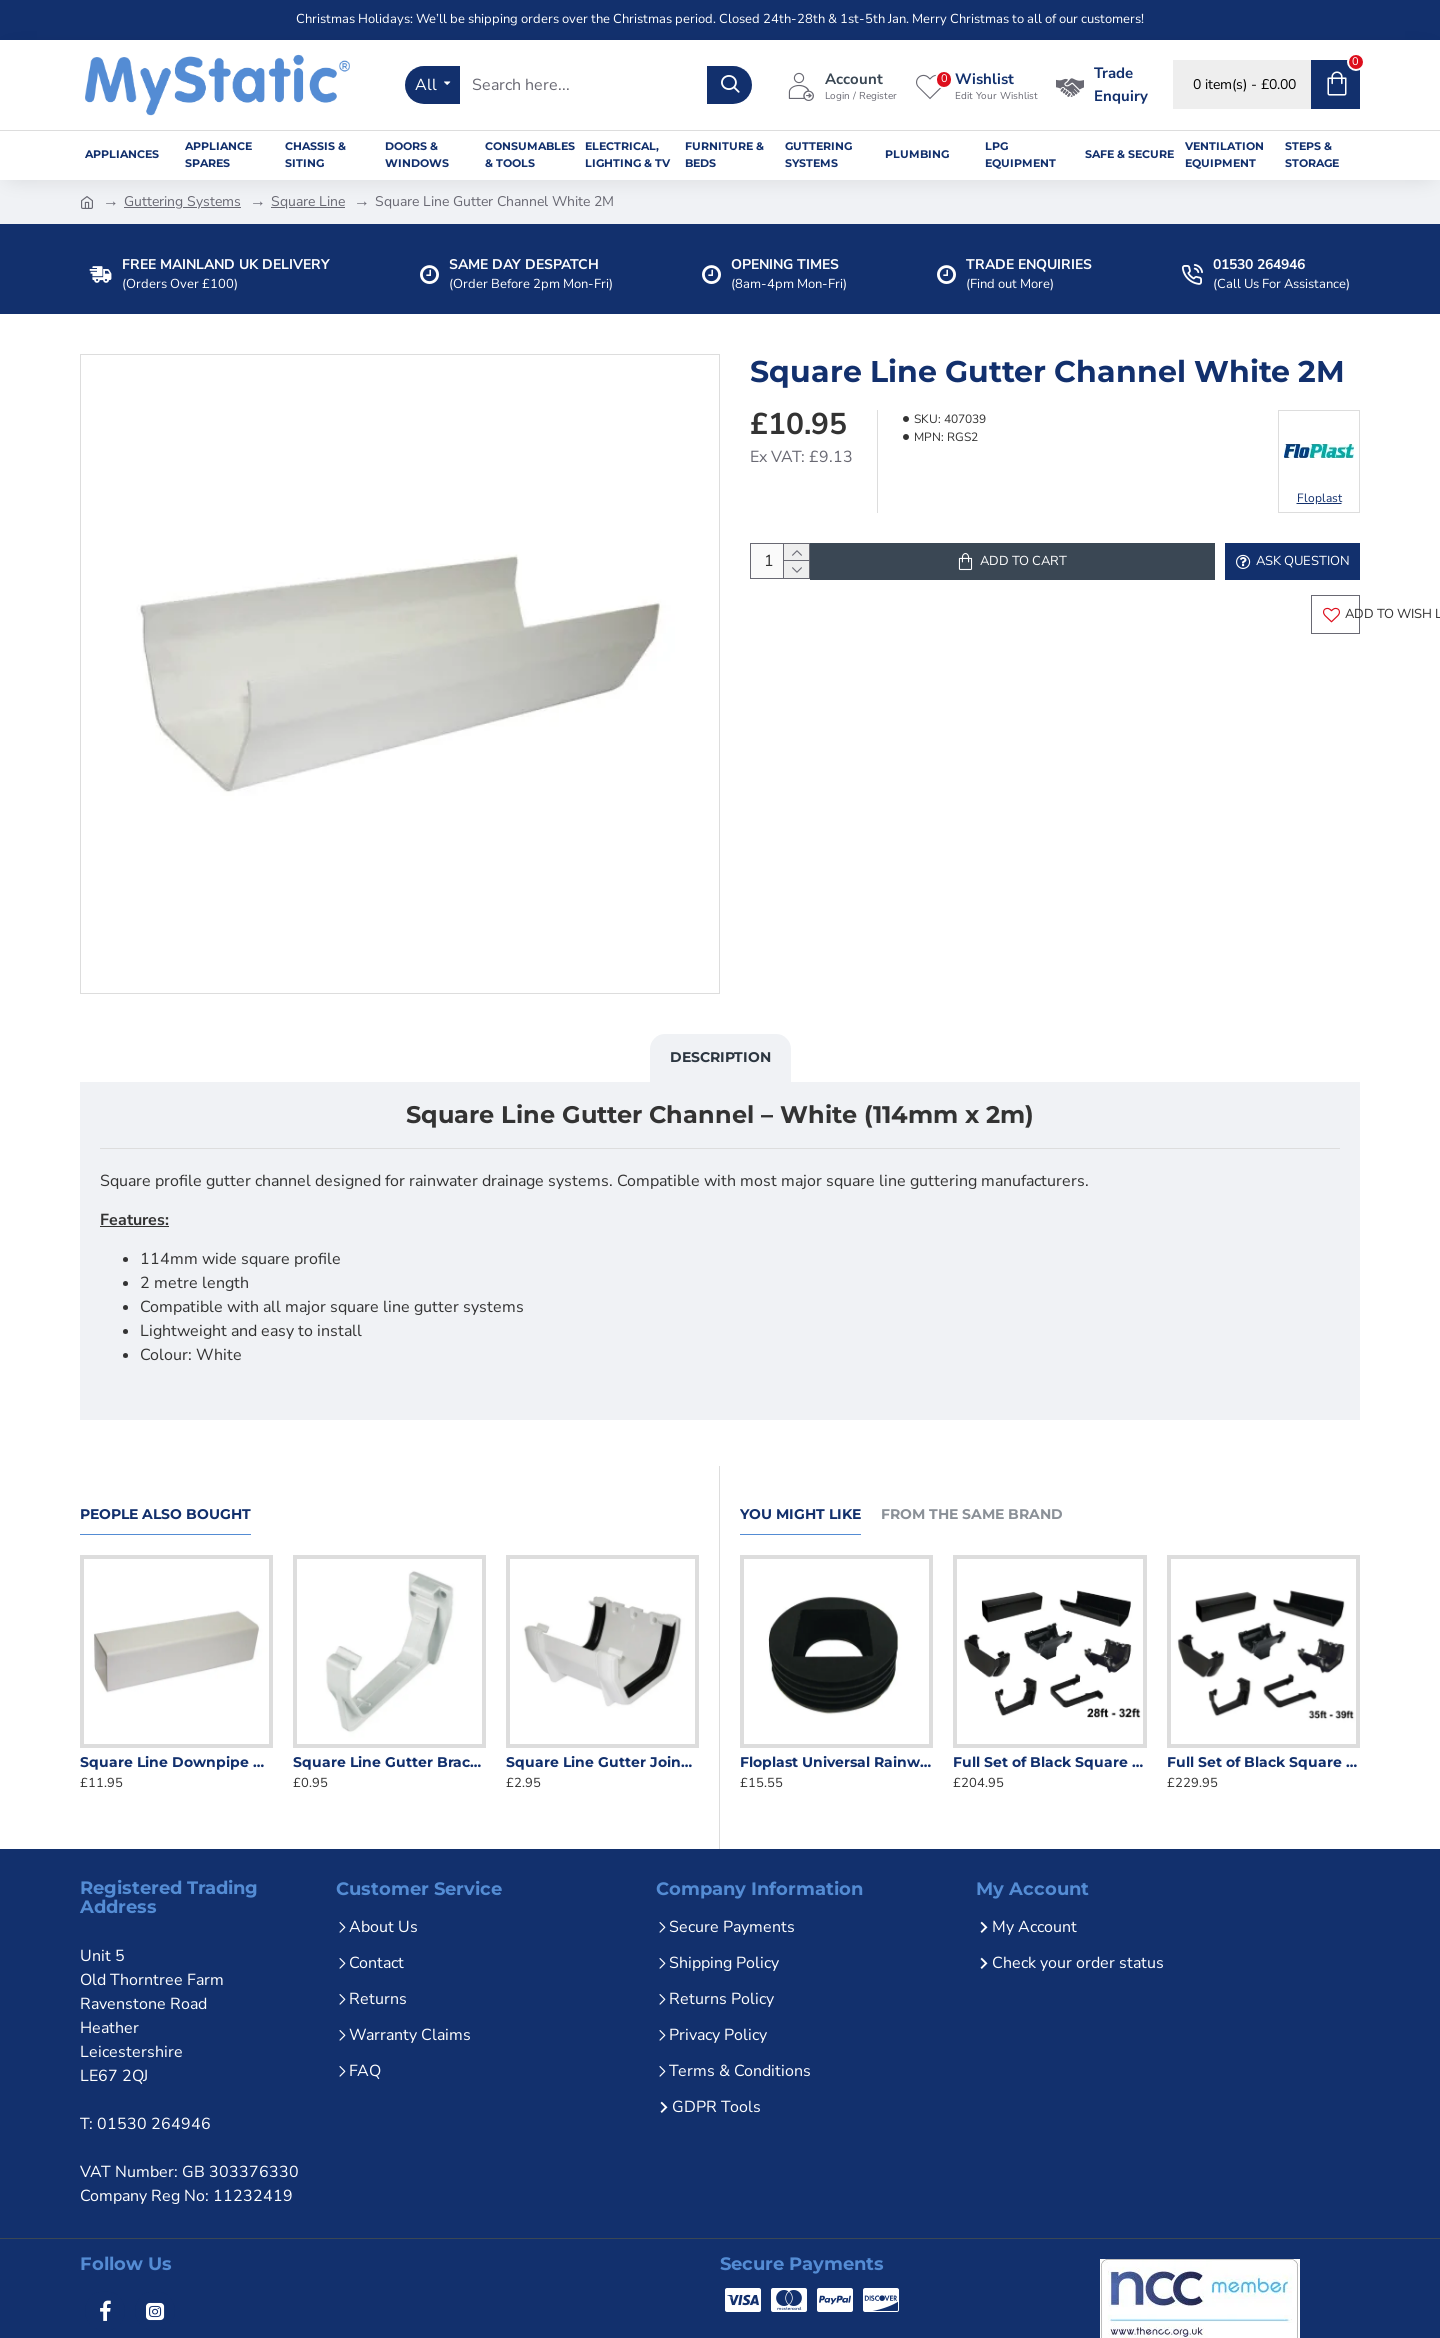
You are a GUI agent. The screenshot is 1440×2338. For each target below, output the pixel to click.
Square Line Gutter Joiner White (602, 1762)
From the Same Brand (972, 1514)
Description (720, 1067)
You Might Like (800, 1514)
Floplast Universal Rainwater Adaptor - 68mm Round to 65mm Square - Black (836, 1762)
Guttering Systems (182, 201)
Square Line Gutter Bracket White (389, 1762)
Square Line (308, 201)
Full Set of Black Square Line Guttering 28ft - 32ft (1049, 1762)
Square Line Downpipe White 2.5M (176, 1762)
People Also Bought (165, 1514)
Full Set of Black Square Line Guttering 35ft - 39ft (1263, 1762)
